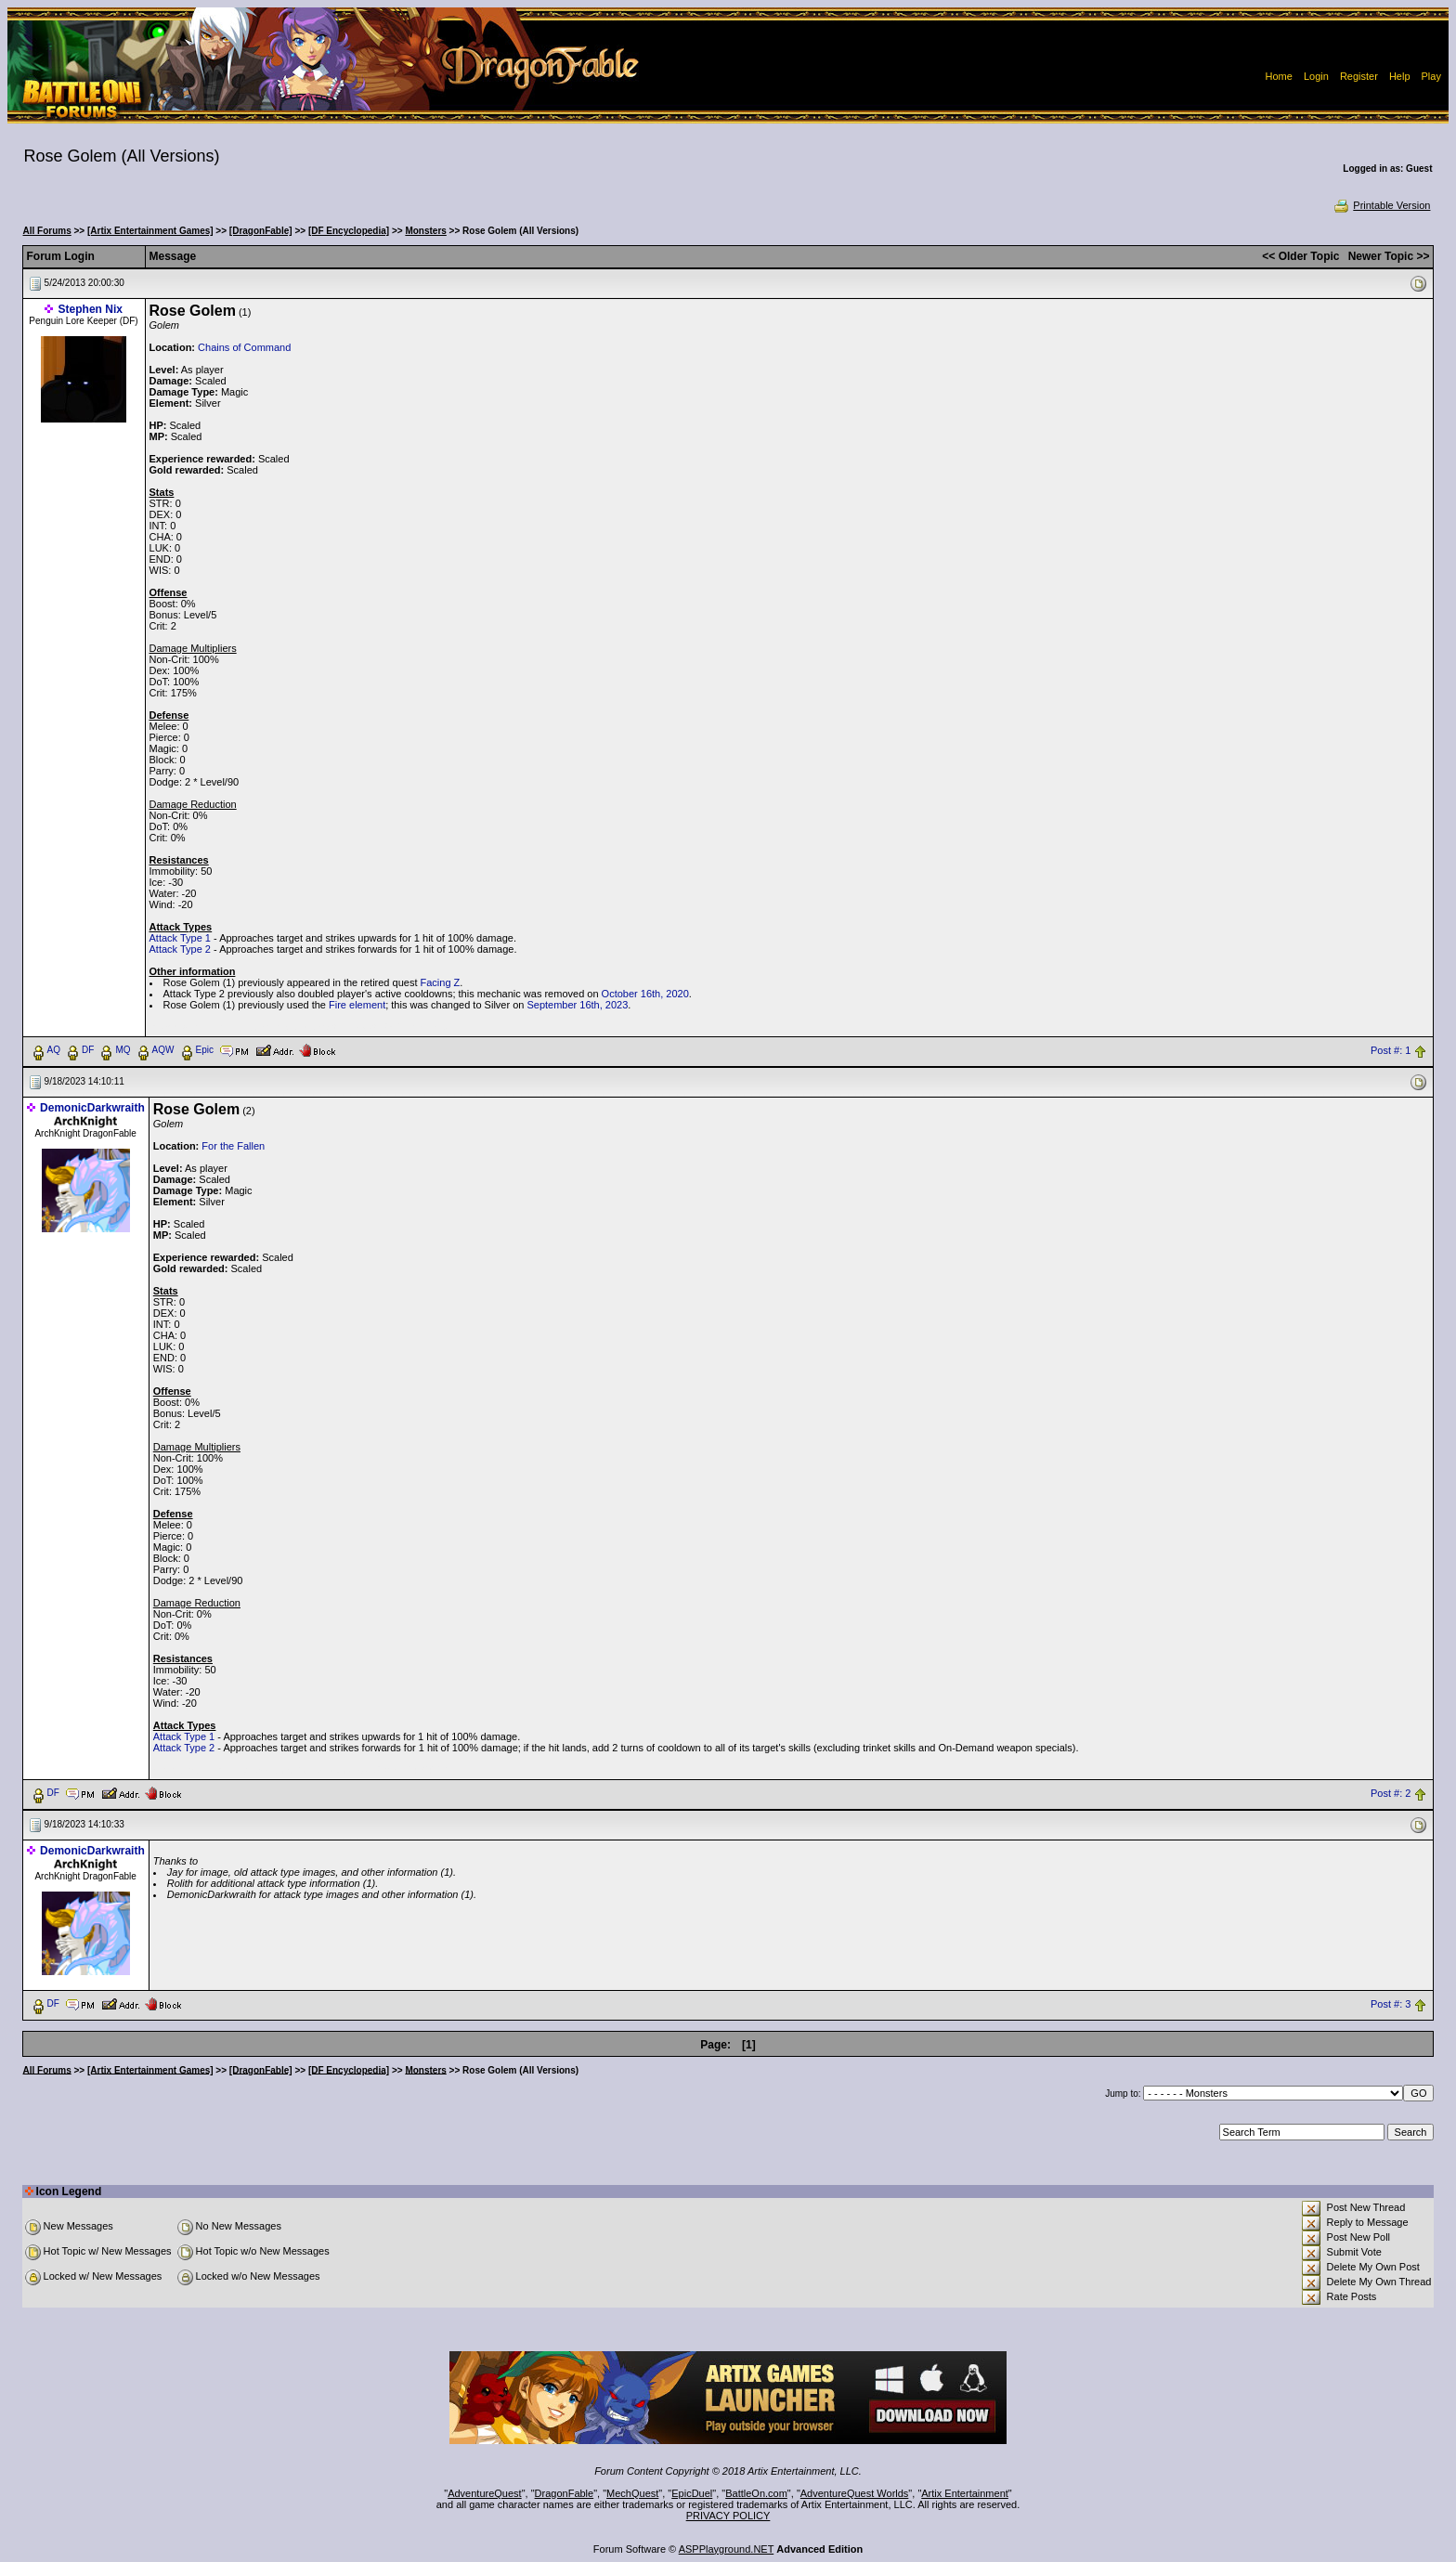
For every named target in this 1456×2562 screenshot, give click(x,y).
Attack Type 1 (180, 937)
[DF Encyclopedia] (348, 231)
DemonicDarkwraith (92, 1107)
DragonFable (564, 2493)
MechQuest (632, 2493)
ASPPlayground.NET (726, 2549)
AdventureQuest (485, 2493)
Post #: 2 (1390, 1793)
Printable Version (1381, 205)
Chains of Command (244, 347)
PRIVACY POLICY (728, 2515)
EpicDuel (691, 2493)
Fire (337, 1004)
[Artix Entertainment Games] (150, 231)
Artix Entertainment (964, 2493)
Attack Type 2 (180, 949)
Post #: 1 (1390, 1050)
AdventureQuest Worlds (854, 2493)
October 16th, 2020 (645, 993)
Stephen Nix (90, 309)
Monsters (425, 231)
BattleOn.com (756, 2493)
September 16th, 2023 (577, 1004)
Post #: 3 (1390, 2003)
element (367, 1004)
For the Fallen (233, 1145)
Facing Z (441, 982)
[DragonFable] (260, 231)
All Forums (47, 231)
